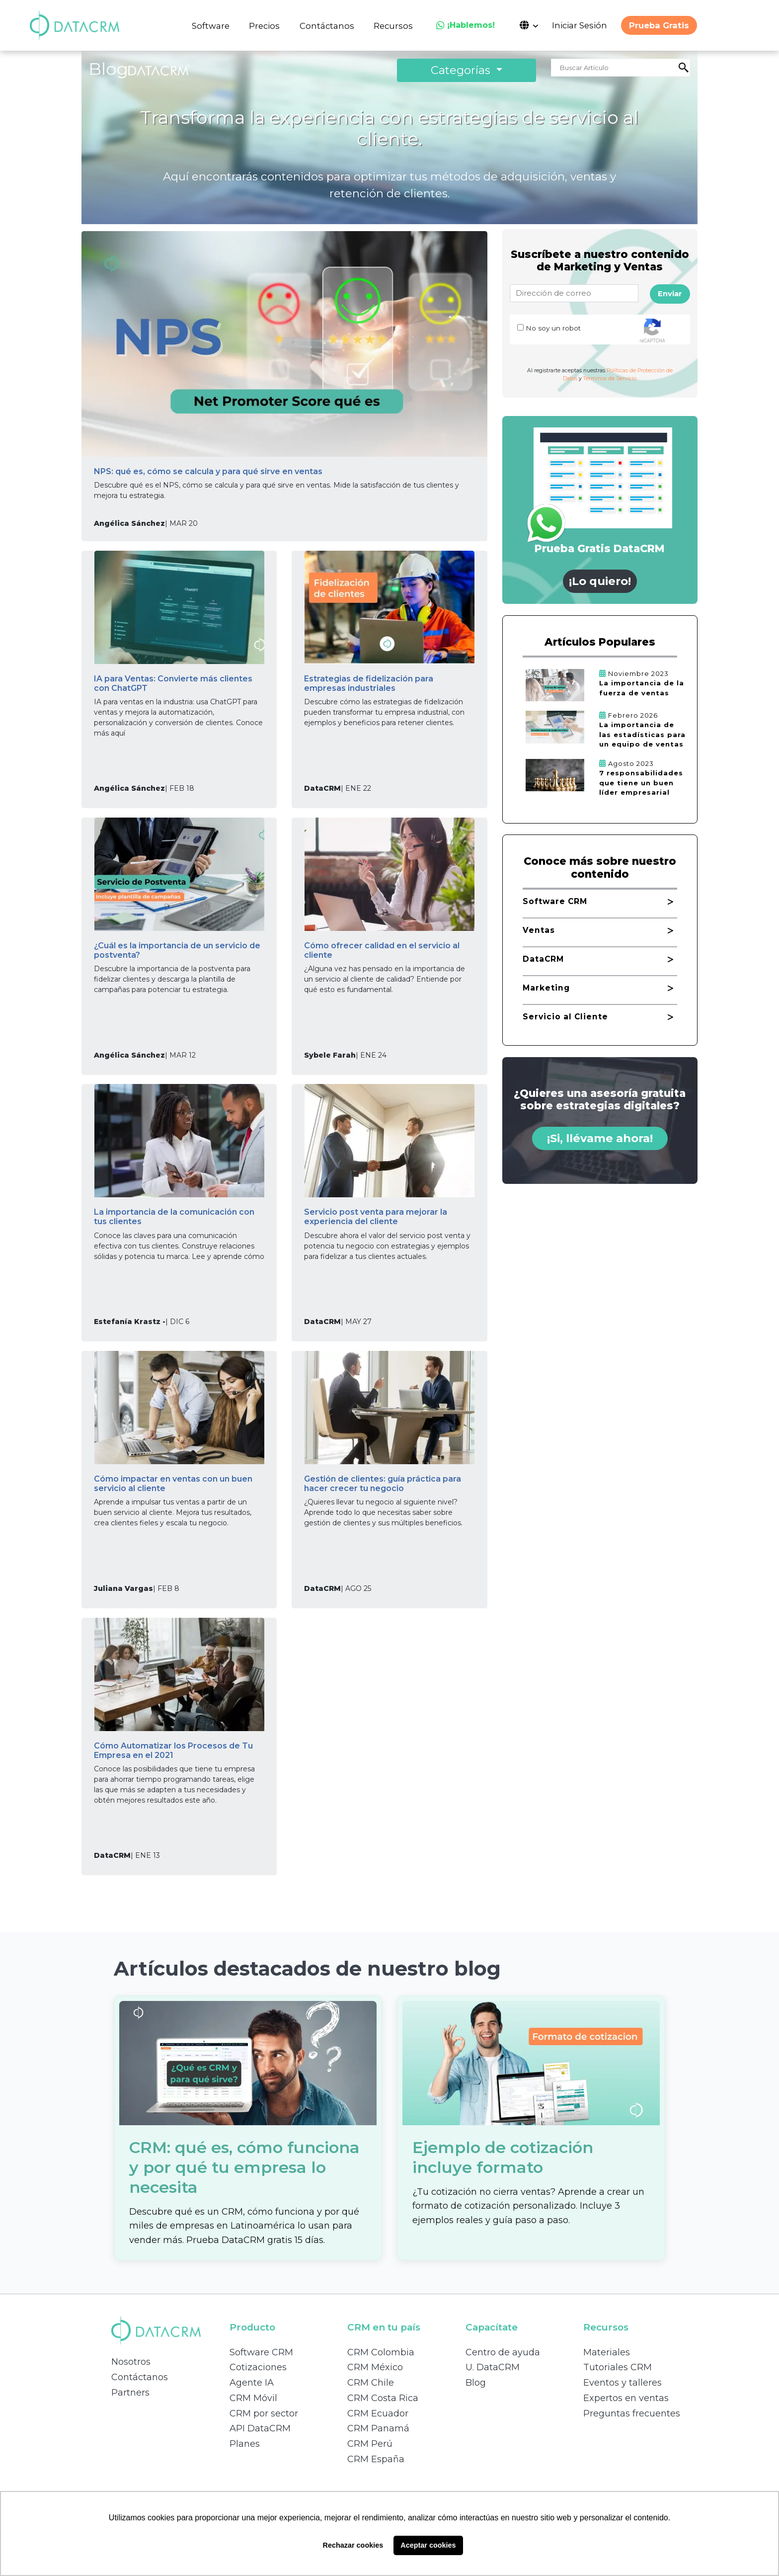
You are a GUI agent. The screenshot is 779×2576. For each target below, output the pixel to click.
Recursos (393, 26)
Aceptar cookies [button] (428, 2545)
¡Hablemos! (465, 25)
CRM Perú (369, 2443)
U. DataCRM (493, 2367)
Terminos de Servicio (609, 378)
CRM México (375, 2367)
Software (211, 26)
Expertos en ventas (626, 2398)
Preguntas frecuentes (631, 2413)
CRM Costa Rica (382, 2398)
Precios (264, 26)
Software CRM (261, 2352)
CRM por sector (264, 2413)
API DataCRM (260, 2428)
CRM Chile (370, 2382)
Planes (245, 2443)
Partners (130, 2392)
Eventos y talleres (622, 2382)
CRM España (375, 2459)
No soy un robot (553, 328)
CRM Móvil (253, 2398)
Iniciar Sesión (579, 25)
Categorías (462, 70)
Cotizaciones (258, 2367)
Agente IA (252, 2382)
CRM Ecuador (377, 2413)
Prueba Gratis (659, 25)
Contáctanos (327, 26)
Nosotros (131, 2361)
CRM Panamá (378, 2428)
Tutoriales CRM (617, 2367)
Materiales (606, 2352)
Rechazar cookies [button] (353, 2545)
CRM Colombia (380, 2352)
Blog (476, 2382)
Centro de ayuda (503, 2352)
